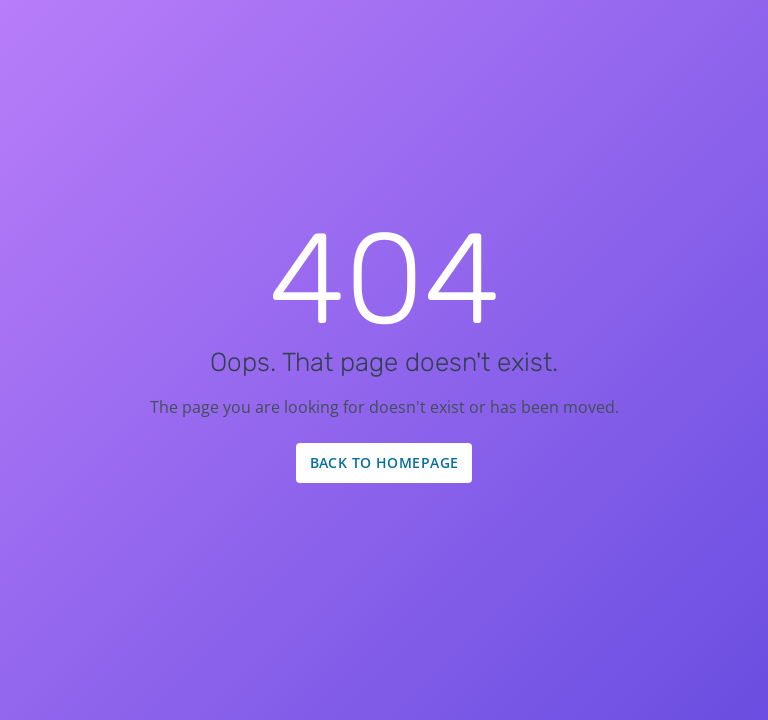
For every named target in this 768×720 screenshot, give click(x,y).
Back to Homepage (384, 462)
